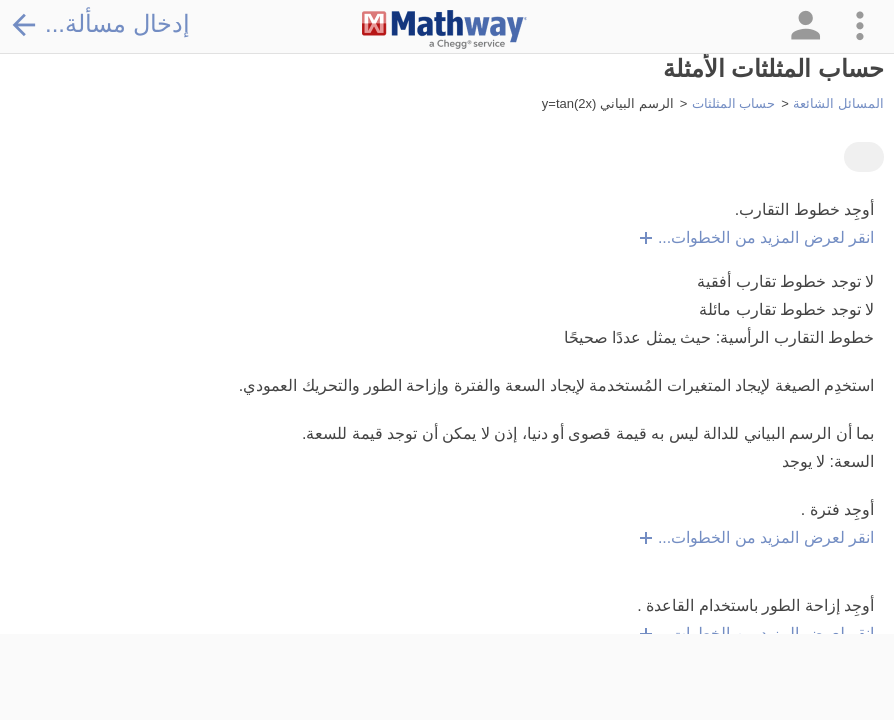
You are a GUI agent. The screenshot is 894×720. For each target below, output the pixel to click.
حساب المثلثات (734, 103)
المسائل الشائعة (838, 103)
